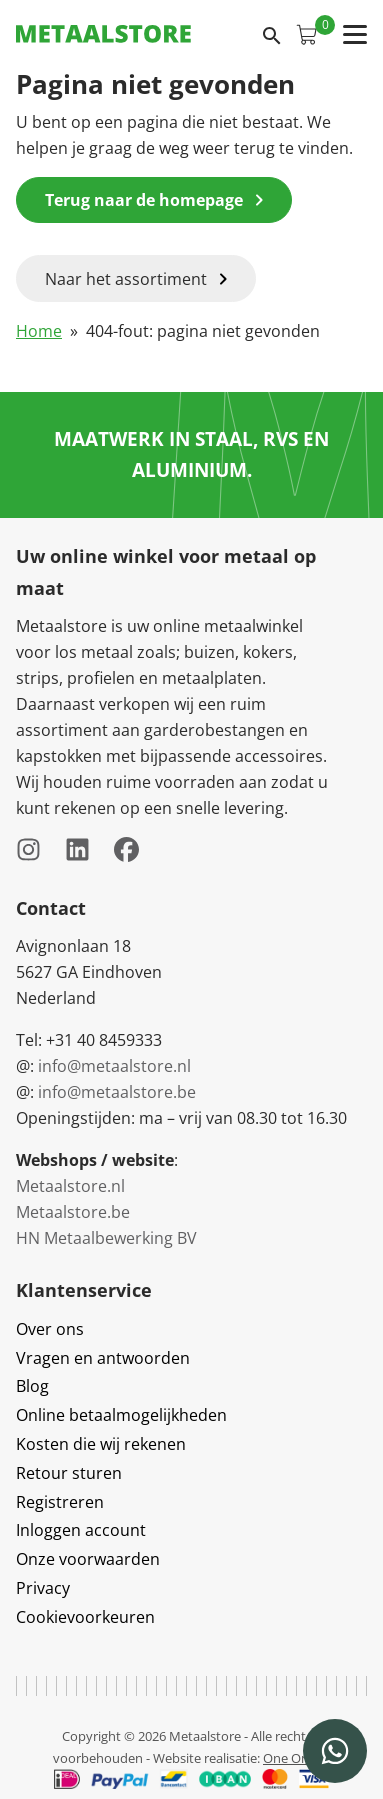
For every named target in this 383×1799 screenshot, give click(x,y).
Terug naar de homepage (144, 200)
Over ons (50, 1329)
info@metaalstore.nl (114, 1066)
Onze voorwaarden (88, 1559)
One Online (296, 1758)
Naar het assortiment (126, 279)
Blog (32, 1386)
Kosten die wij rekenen (101, 1444)
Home (39, 331)
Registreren (60, 1502)
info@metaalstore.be (117, 1092)
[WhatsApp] (335, 1751)
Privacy (43, 1588)
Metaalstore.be (73, 1212)
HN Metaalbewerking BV (106, 1238)
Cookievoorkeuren (85, 1617)
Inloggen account (81, 1530)
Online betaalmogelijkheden (121, 1415)
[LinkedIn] (77, 853)
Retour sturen (69, 1473)
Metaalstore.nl (70, 1186)
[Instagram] (28, 853)
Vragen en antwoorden (103, 1358)
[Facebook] (126, 853)
